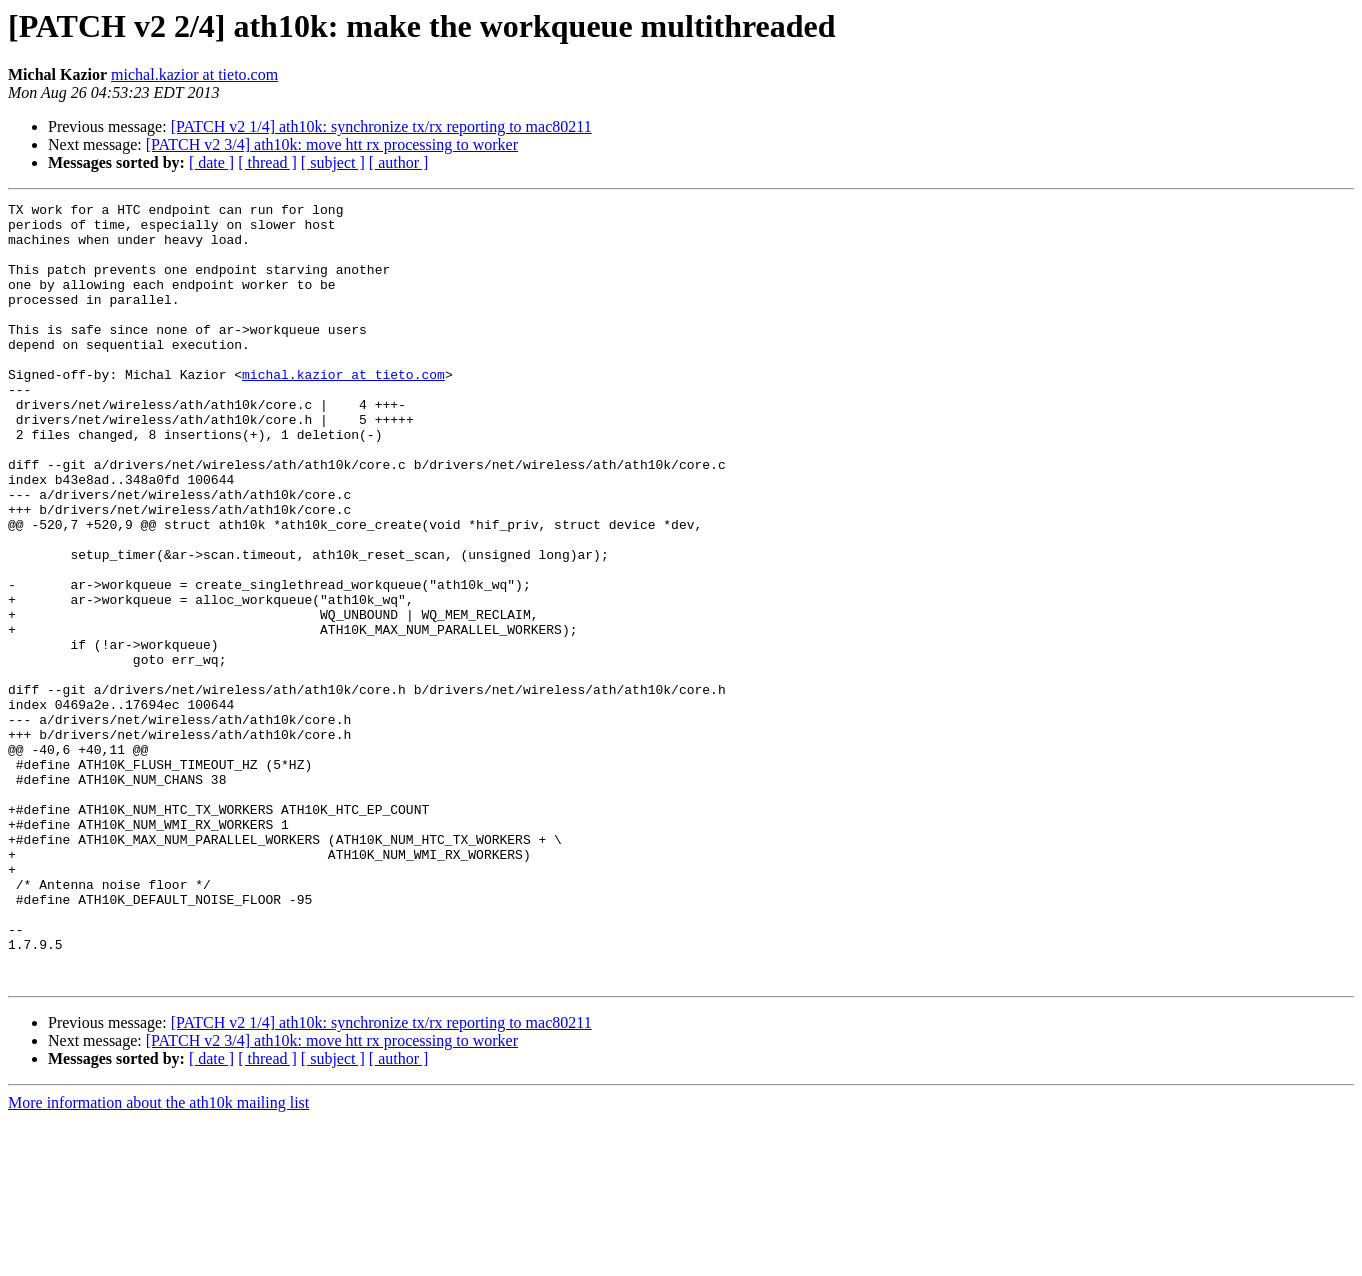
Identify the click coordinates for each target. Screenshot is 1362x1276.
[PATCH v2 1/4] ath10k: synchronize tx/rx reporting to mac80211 (381, 126)
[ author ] (399, 162)
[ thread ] (267, 162)
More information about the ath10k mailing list (158, 1258)
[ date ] (211, 162)
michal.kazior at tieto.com (194, 74)
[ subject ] (333, 162)
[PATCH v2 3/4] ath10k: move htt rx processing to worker (332, 144)
